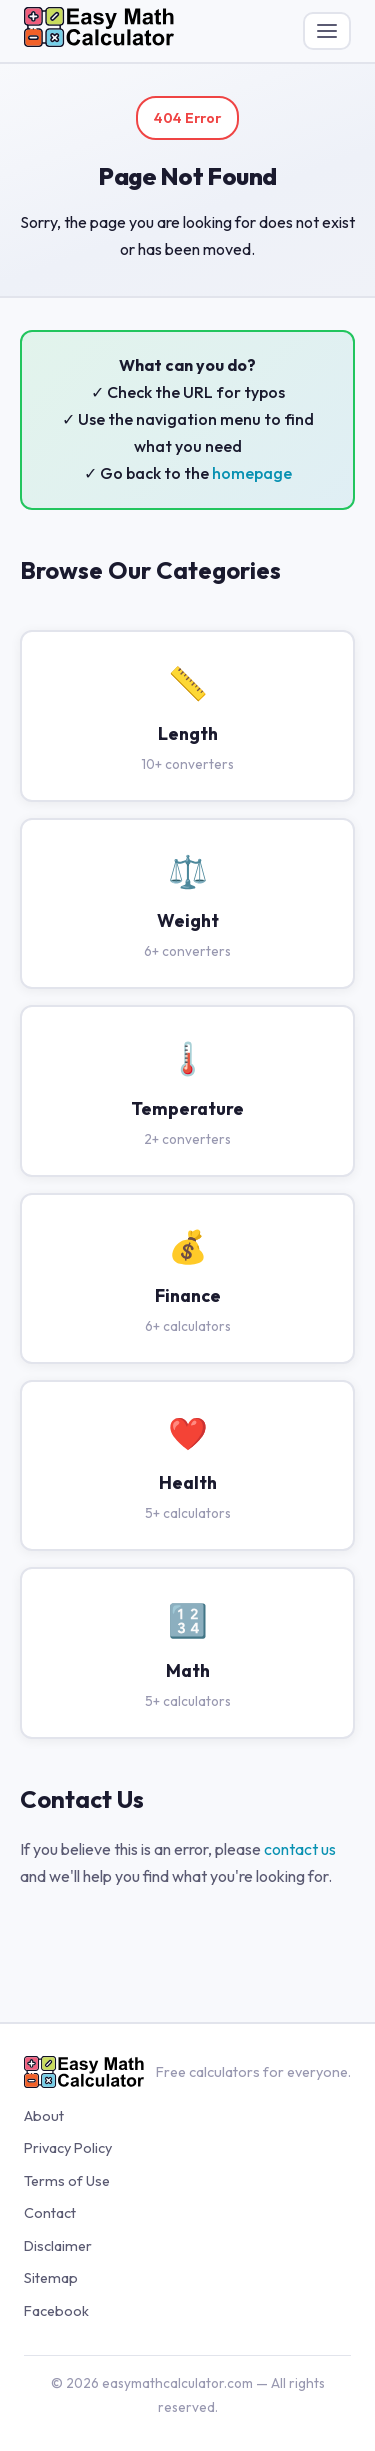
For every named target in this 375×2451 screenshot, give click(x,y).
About (44, 2116)
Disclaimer (58, 2246)
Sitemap (51, 2278)
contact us (300, 1849)
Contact (50, 2213)
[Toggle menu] (327, 31)
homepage (252, 473)
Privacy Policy (68, 2148)
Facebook (56, 2311)
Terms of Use (67, 2181)
